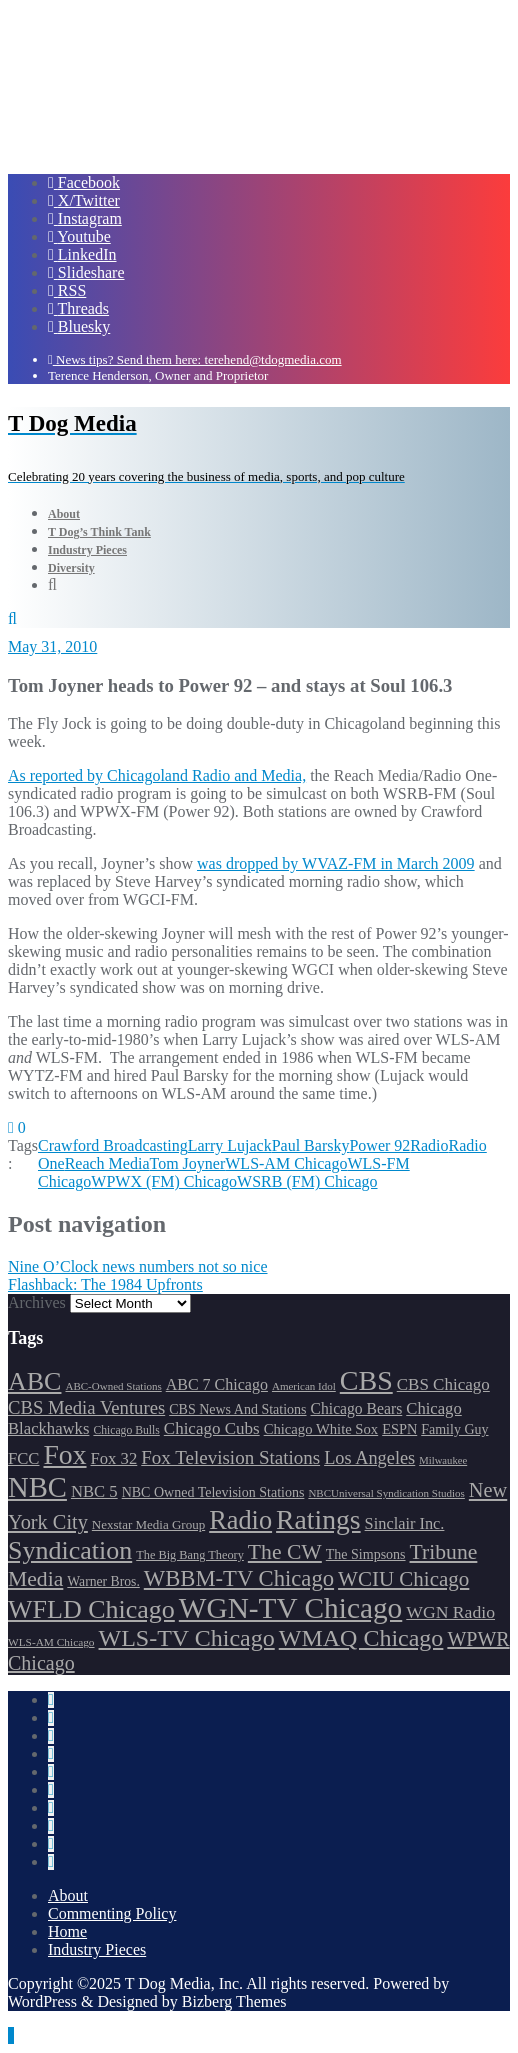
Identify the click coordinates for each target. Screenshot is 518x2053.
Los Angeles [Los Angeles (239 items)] (369, 1458)
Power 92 (379, 1145)
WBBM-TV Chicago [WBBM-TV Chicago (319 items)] (239, 1578)
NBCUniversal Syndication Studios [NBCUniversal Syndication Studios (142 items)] (386, 1493)
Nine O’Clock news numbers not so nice (138, 1266)
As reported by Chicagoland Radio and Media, (157, 775)
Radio (429, 1145)
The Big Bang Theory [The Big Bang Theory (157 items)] (190, 1555)
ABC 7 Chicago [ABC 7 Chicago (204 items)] (217, 1384)
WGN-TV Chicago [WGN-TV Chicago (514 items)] (290, 1608)
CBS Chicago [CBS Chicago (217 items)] (443, 1384)
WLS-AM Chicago (286, 1163)
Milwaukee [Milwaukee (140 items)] (443, 1460)
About (68, 1895)
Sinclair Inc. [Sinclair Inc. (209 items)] (405, 1523)
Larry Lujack (230, 1145)
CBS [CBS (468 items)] (366, 1380)
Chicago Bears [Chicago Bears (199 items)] (357, 1408)
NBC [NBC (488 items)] (37, 1487)
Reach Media (107, 1163)
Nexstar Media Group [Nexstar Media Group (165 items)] (148, 1524)
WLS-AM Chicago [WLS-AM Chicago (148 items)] (51, 1642)
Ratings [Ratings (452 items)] (318, 1519)
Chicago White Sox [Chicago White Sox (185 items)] (321, 1429)
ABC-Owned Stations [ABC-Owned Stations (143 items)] (113, 1386)
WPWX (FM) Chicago (164, 1181)
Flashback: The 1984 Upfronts (105, 1284)
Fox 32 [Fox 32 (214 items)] (114, 1458)
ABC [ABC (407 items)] (34, 1381)
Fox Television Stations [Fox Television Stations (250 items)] (230, 1457)
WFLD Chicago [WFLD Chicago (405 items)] (91, 1609)
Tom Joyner (188, 1163)
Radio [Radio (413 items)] (240, 1520)
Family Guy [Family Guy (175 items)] (454, 1429)
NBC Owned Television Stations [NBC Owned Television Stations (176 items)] (213, 1492)
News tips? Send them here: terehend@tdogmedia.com (195, 359)
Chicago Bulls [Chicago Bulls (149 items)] (126, 1430)
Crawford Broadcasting (113, 1145)
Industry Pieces (97, 1949)
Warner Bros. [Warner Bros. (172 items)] (103, 1581)
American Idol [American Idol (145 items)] (304, 1386)
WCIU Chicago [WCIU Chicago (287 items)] (403, 1579)
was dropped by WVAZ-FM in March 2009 (336, 863)
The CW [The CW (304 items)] (285, 1552)
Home (67, 1931)
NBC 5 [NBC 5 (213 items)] (94, 1491)
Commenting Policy (112, 1913)
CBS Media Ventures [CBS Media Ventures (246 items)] (86, 1407)
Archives (37, 1302)
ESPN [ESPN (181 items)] (399, 1429)
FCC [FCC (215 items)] (23, 1458)
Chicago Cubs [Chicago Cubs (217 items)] (212, 1428)
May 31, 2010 (52, 646)
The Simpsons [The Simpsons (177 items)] (366, 1554)
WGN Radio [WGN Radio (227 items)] (450, 1612)
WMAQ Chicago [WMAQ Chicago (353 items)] (361, 1638)
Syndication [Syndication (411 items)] (70, 1550)
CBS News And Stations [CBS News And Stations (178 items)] (237, 1409)
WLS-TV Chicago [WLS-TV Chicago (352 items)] (187, 1638)
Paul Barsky (311, 1145)
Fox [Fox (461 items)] (64, 1454)
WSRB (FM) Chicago (307, 1181)
